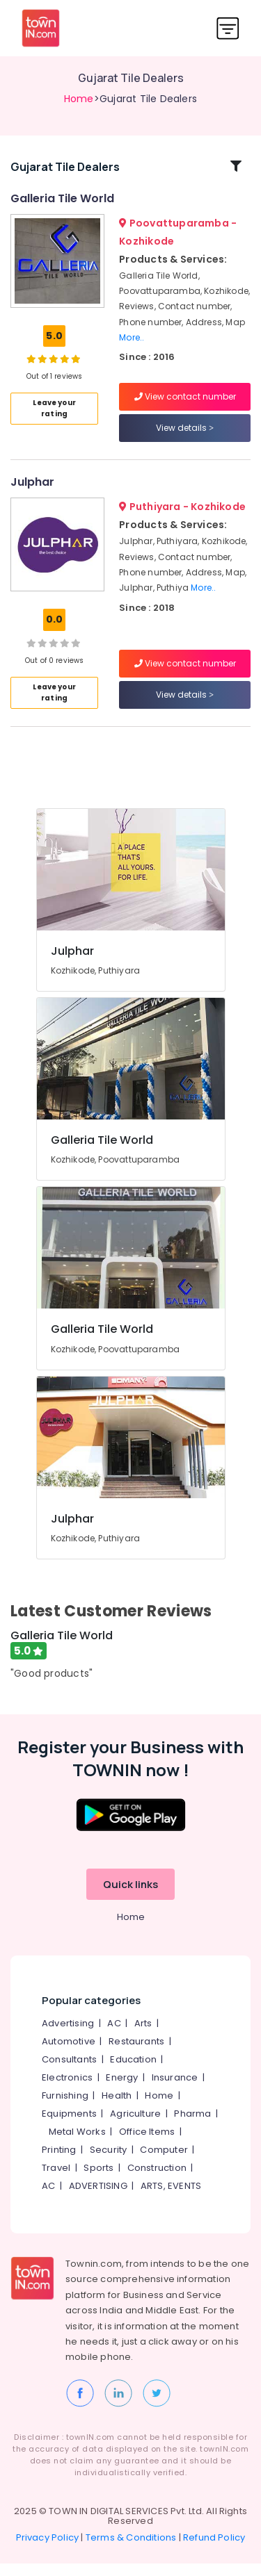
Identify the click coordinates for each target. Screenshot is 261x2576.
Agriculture (135, 2126)
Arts (143, 2036)
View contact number (185, 403)
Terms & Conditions (131, 2550)
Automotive (68, 2054)
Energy (122, 2090)
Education (133, 2072)
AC (113, 2036)
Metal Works (77, 2144)
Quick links (130, 1897)
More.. (131, 344)
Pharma (192, 2126)
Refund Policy (214, 2550)
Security (108, 2162)
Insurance (175, 2090)
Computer (164, 2162)
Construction (157, 2181)
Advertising (68, 2036)
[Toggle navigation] (227, 28)
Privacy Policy (47, 2550)
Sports (98, 2181)
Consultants (69, 2072)
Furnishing (65, 2108)
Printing (59, 2162)
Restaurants (136, 2054)
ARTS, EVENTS (171, 2199)
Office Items (147, 2144)
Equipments (69, 2126)
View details (185, 435)
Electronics (67, 2090)
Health (117, 2108)
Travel (56, 2181)
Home (79, 99)
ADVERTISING (98, 2199)
